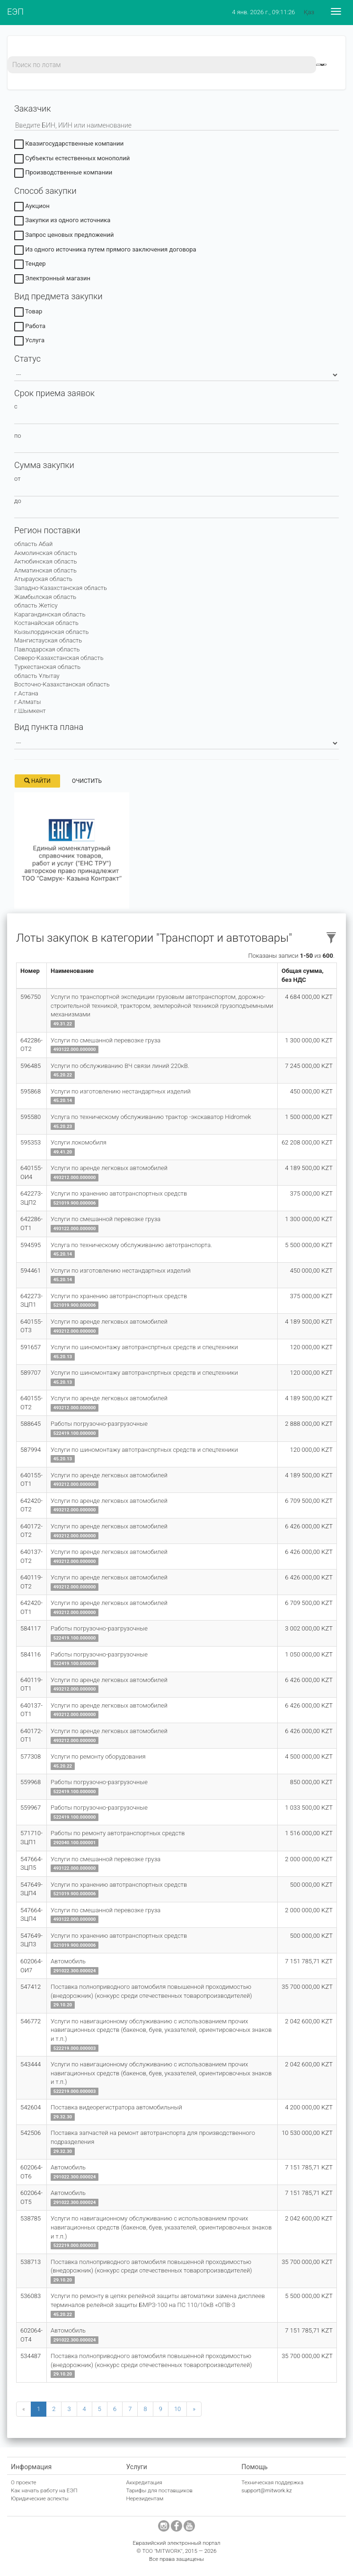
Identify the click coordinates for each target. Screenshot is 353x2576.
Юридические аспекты (40, 2498)
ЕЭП (15, 12)
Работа (29, 327)
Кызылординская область (51, 631)
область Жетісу (36, 605)
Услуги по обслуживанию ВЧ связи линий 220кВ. (120, 1065)
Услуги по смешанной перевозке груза (105, 1040)
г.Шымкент (30, 710)
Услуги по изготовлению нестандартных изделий (121, 1091)
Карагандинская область (49, 614)
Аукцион (32, 207)
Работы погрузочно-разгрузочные (99, 1423)
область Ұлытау (37, 675)
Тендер (30, 265)
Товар (28, 313)
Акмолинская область (45, 552)
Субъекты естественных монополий (72, 160)
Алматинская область (45, 570)
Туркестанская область (47, 666)
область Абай (33, 543)
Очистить (87, 781)
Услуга (29, 342)
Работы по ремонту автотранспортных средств (118, 1833)
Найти (37, 781)
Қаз (309, 12)
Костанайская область (46, 622)
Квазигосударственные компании (69, 145)
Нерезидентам (144, 2498)
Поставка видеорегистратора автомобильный (116, 2107)
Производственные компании (63, 174)
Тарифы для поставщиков (159, 2490)
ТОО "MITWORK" (162, 2551)
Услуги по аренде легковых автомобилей (109, 1167)
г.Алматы (27, 701)
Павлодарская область (46, 649)
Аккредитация (144, 2482)
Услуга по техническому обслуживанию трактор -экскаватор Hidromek (151, 1116)
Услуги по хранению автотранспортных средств (119, 1193)
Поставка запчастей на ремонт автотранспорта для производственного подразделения (153, 2137)
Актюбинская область (45, 561)
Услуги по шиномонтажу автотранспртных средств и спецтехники (144, 1347)
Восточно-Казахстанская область (62, 684)
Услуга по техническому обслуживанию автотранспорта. (131, 1245)
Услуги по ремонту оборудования (98, 1756)
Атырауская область (43, 578)
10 (177, 2408)
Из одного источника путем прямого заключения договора (105, 251)
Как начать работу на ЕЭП (44, 2490)
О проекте (23, 2482)
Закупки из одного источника (62, 222)
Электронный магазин (52, 280)
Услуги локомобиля (78, 1142)
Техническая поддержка (272, 2482)
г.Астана (26, 693)
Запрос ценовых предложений (64, 236)
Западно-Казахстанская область (60, 587)
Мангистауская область (48, 640)
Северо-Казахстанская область (59, 657)
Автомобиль (68, 1961)
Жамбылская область (45, 596)
